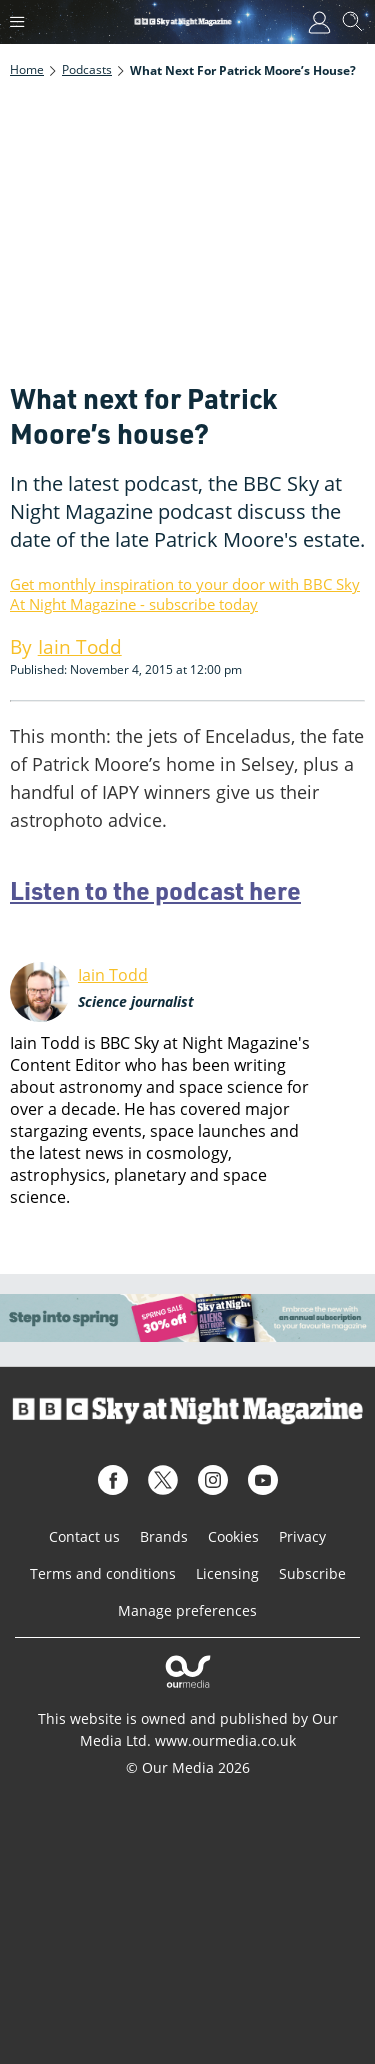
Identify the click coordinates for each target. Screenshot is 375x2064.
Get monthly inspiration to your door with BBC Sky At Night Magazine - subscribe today (185, 594)
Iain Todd (113, 975)
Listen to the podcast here (155, 890)
